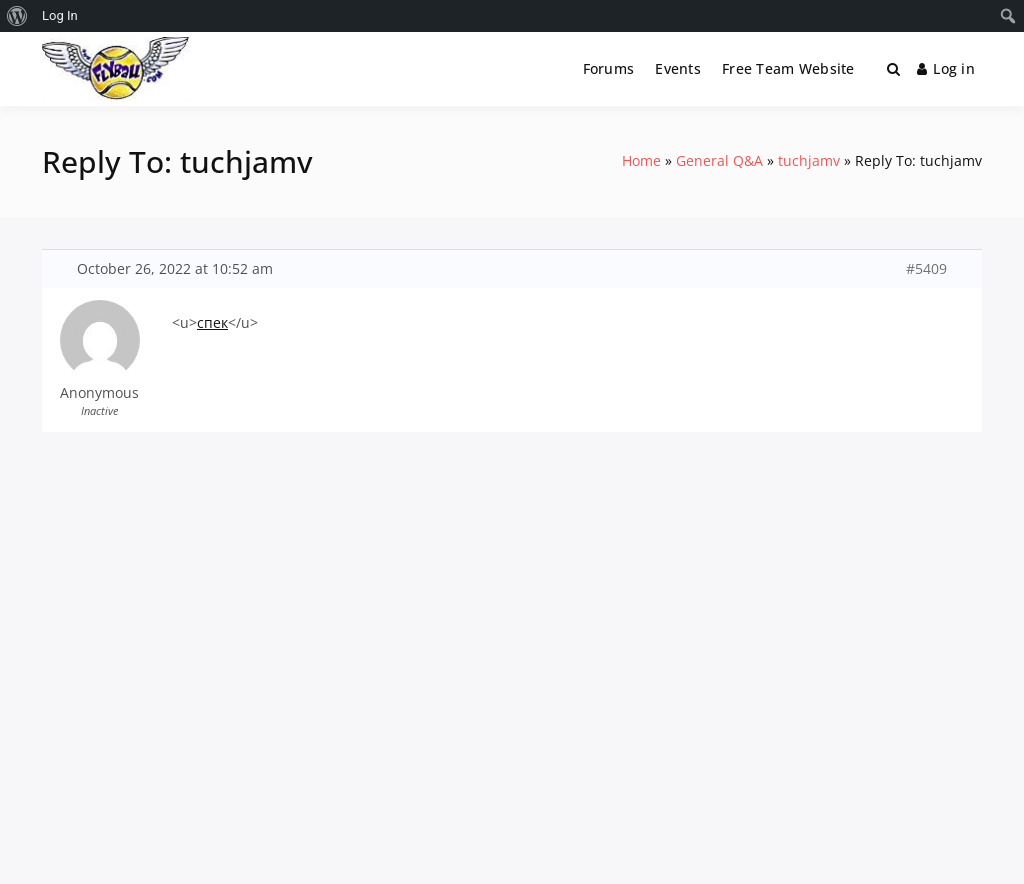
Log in (946, 68)
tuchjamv (809, 160)
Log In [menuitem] (60, 15)
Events (678, 68)
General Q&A (719, 160)
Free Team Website (788, 68)
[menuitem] (17, 16)
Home (641, 160)
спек (212, 322)
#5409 (926, 269)
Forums (609, 68)
